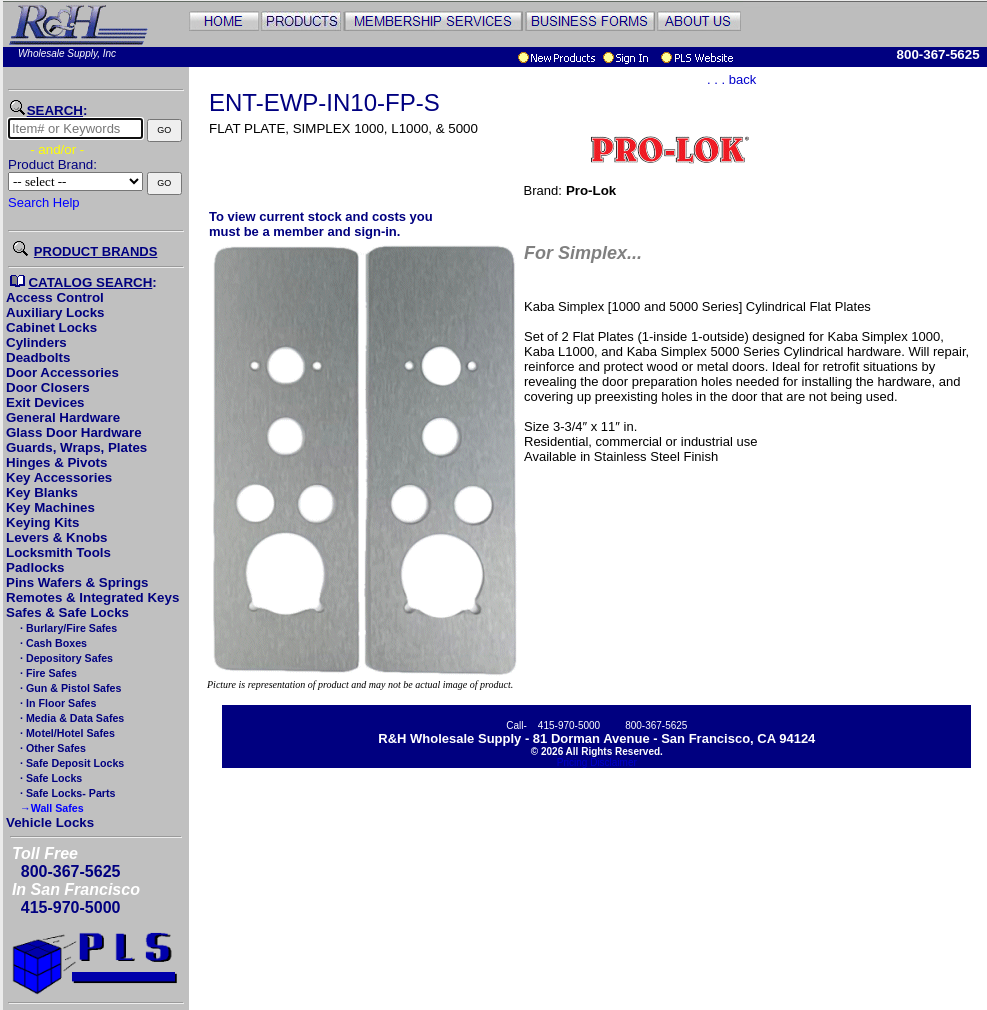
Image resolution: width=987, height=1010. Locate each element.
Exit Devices (45, 402)
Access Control (55, 297)
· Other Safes (51, 748)
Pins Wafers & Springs (77, 582)
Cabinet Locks (51, 327)
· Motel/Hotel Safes (66, 733)
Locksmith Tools (58, 552)
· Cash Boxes (52, 643)
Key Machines (50, 507)
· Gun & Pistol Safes (69, 688)
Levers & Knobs (56, 537)
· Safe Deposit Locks (70, 763)
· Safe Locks (49, 778)
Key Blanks (42, 492)
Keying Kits (42, 522)
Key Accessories (59, 477)
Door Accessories (62, 372)
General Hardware (63, 417)
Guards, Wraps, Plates (76, 447)
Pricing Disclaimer (597, 762)
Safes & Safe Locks (67, 612)
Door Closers (48, 387)
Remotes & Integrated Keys (92, 597)
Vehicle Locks (50, 822)
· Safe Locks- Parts (66, 793)
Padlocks (35, 567)
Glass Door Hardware (74, 432)
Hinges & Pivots (56, 462)
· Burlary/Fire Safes (67, 628)
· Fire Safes (47, 673)
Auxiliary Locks (55, 312)
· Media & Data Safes (70, 718)
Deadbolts (38, 357)
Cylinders (36, 342)
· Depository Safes (65, 658)
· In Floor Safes (56, 703)
